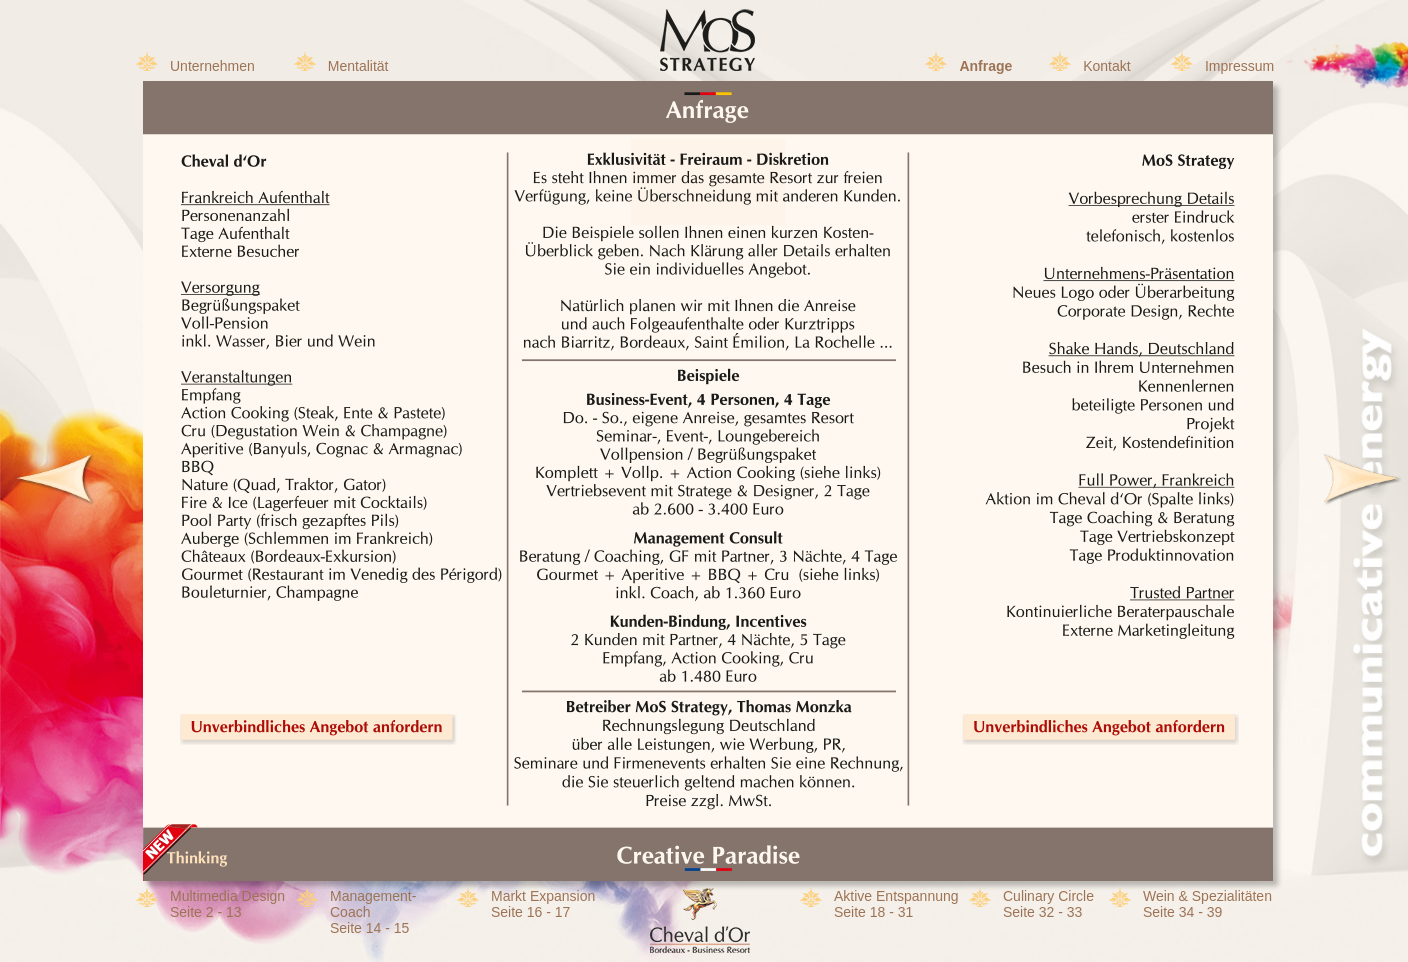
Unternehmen (212, 66)
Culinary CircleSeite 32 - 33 (1048, 904)
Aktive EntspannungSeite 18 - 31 (896, 904)
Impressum (1239, 66)
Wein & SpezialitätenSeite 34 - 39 (1207, 904)
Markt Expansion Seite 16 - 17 (543, 904)
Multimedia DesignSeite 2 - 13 (227, 904)
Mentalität (358, 66)
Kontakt (1106, 66)
